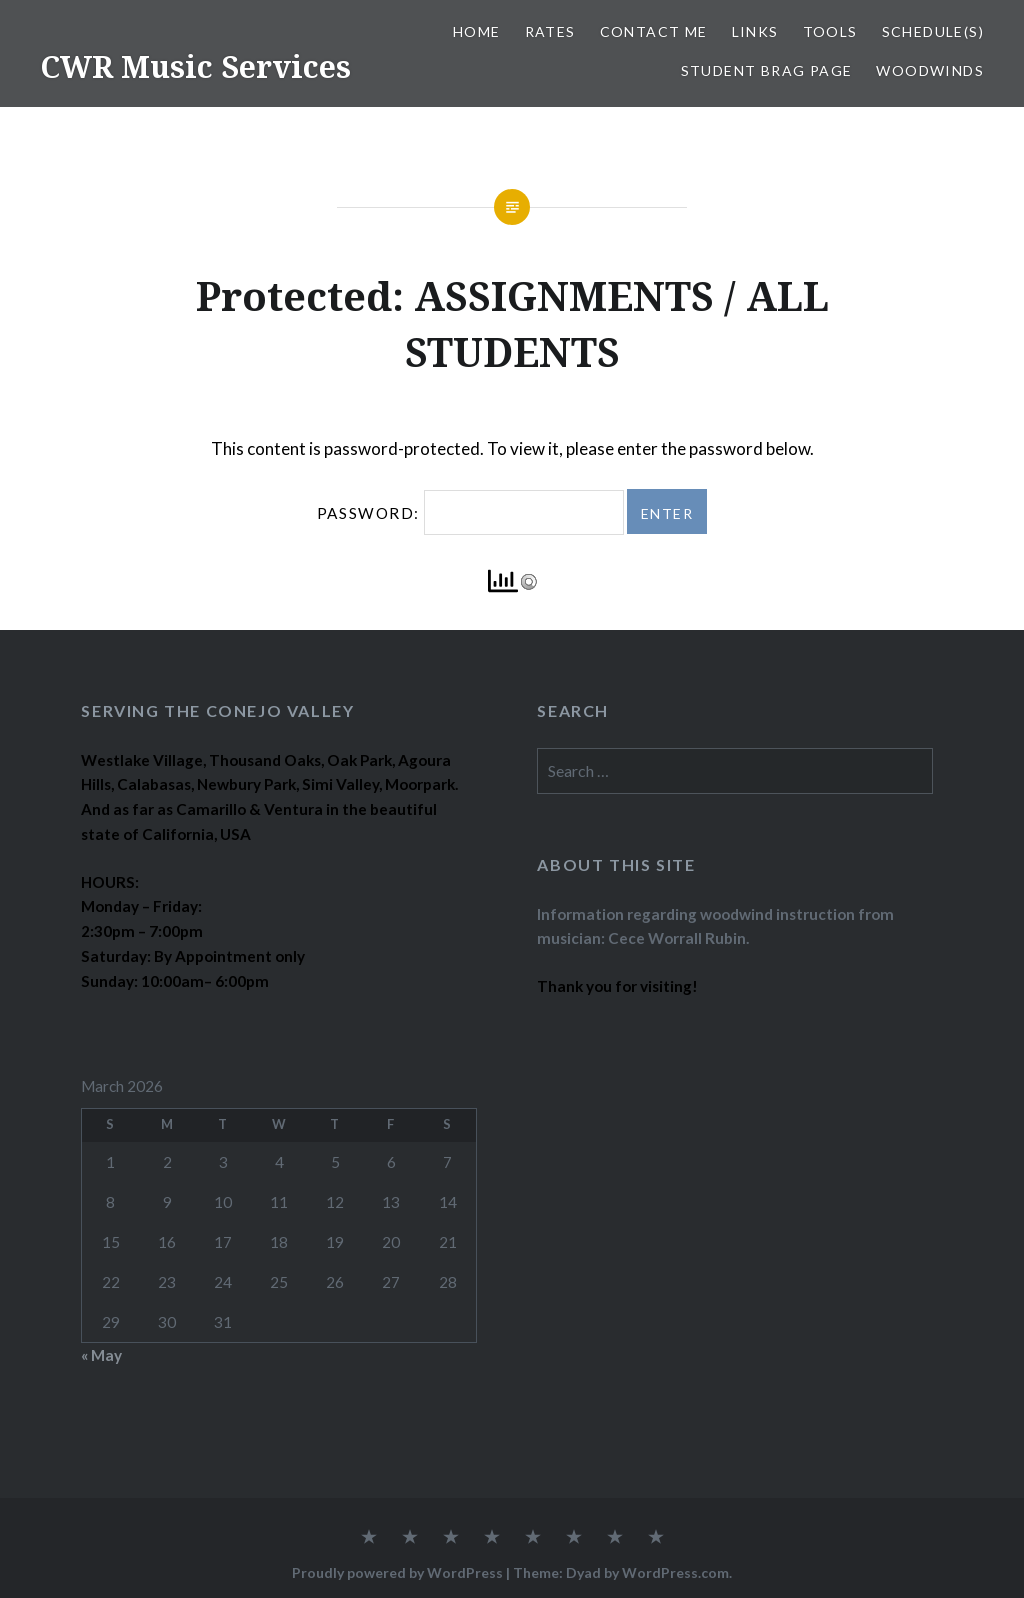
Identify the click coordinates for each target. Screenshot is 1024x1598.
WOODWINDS (930, 70)
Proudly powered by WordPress (397, 1572)
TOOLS (830, 31)
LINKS (755, 31)
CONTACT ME (654, 31)
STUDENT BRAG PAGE (767, 70)
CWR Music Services (195, 66)
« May (101, 1355)
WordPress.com (675, 1572)
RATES (550, 31)
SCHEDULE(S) (933, 31)
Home (477, 31)
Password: (470, 513)
